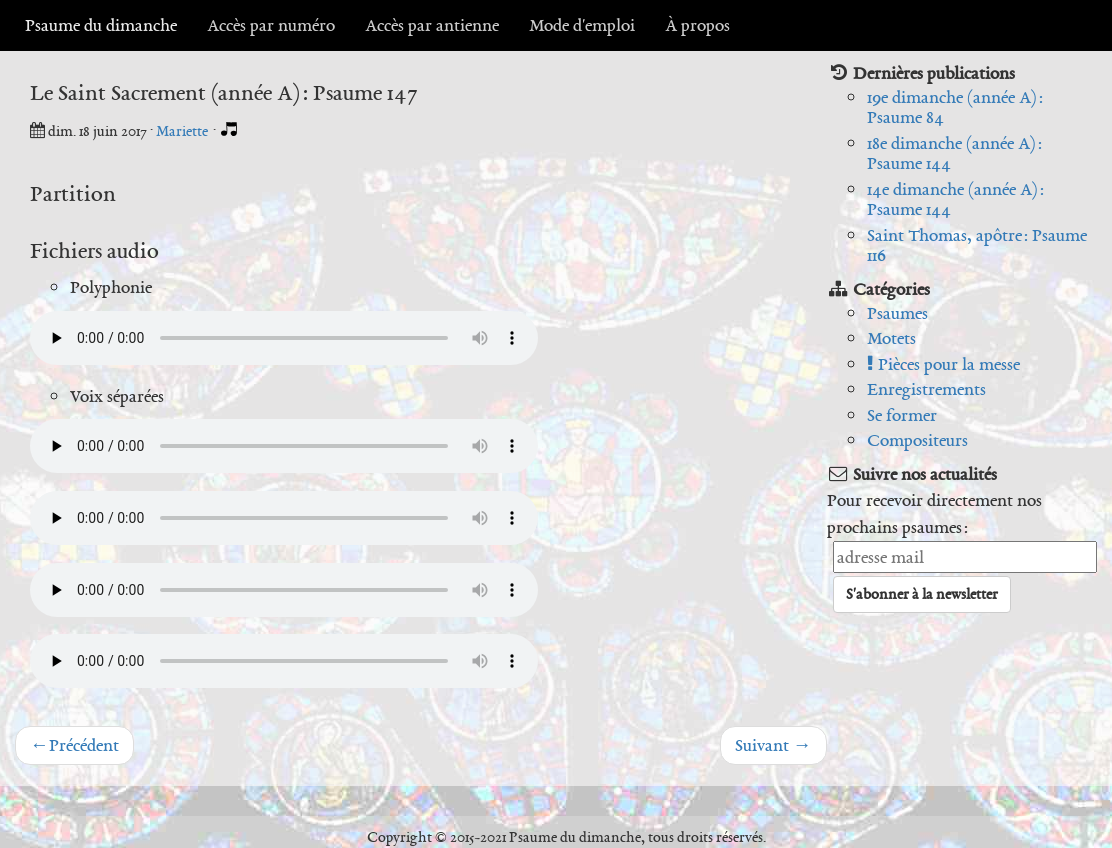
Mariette (183, 131)
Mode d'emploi (582, 25)
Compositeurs (917, 440)
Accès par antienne (432, 25)
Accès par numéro (271, 25)
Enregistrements (926, 389)
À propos (697, 25)
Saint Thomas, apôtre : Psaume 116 (977, 245)
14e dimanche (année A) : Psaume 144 (955, 199)
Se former (902, 415)
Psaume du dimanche (101, 25)
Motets (891, 338)
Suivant (773, 745)
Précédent (74, 745)
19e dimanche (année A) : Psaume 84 (955, 107)
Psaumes (897, 313)
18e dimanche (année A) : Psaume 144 (954, 153)
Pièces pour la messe (943, 364)
